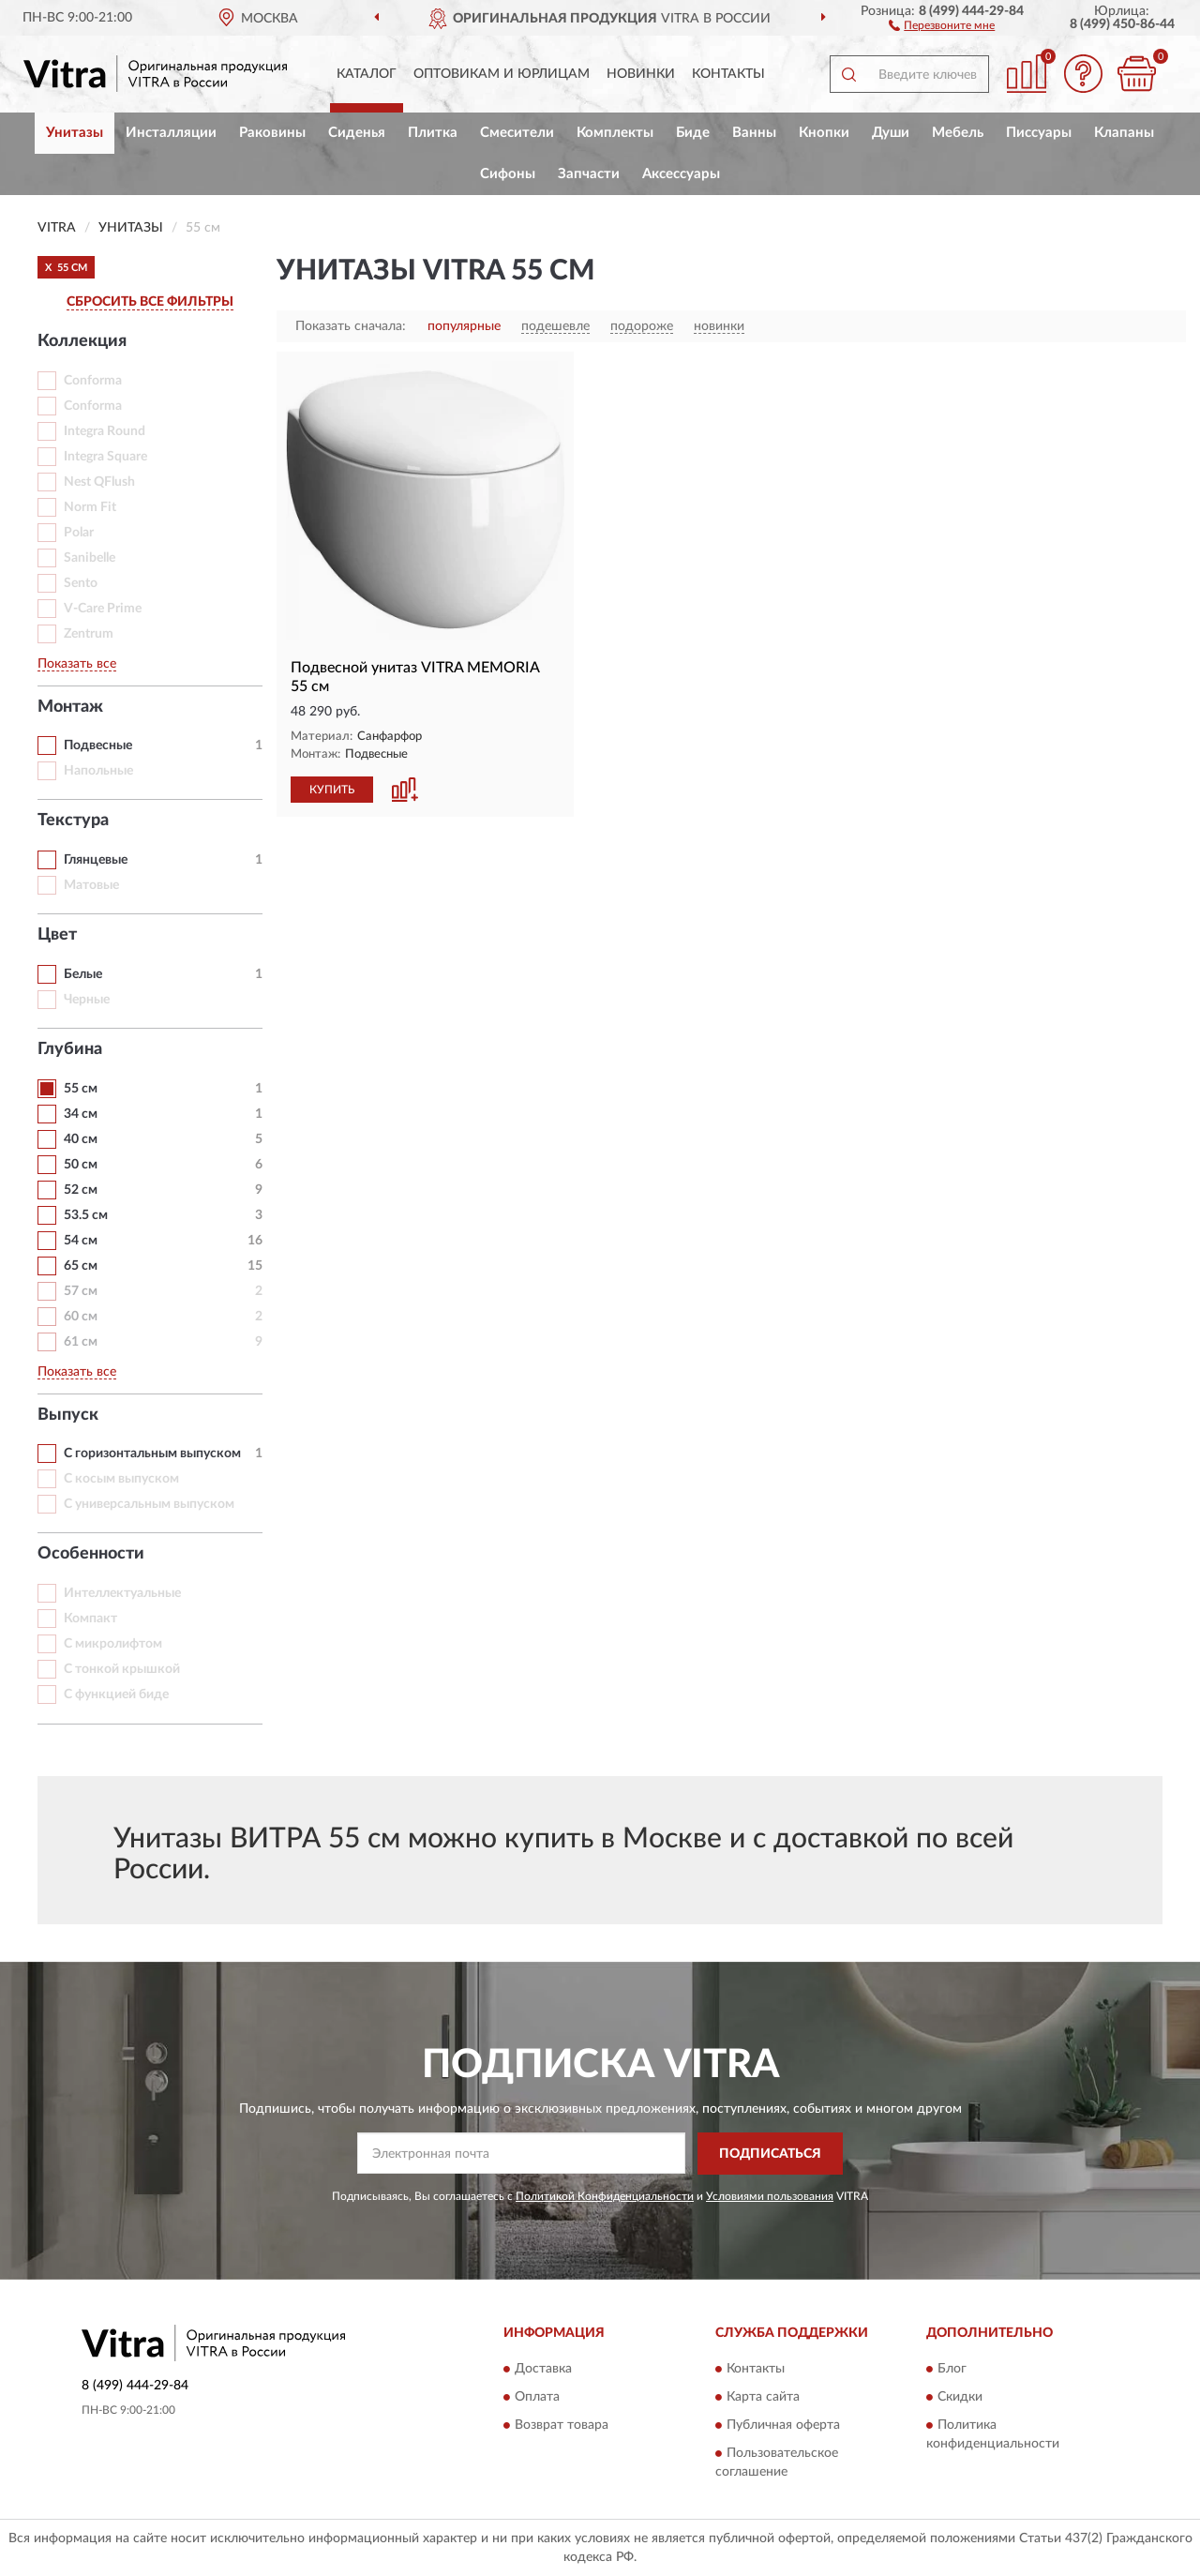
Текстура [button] (73, 820)
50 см (81, 1164)
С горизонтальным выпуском (152, 1453)
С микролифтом (113, 1643)
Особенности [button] (91, 1553)
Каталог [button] (367, 74)
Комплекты (615, 133)
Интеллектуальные (122, 1593)
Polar (79, 532)
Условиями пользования (769, 2196)
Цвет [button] (57, 934)
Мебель (957, 133)
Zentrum (88, 633)
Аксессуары (681, 174)
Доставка (543, 2369)
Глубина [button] (70, 1049)
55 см (81, 1088)
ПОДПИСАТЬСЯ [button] (770, 2154)
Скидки (960, 2397)
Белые (83, 974)
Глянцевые (96, 859)
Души (890, 133)
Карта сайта (763, 2397)
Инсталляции (171, 133)
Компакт (90, 1618)
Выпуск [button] (68, 1415)
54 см (81, 1240)
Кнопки (824, 133)
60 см (81, 1316)
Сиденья (356, 133)
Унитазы (74, 133)
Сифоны (507, 174)
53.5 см (86, 1215)
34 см (81, 1114)
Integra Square (105, 456)
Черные (87, 999)
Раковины (272, 133)
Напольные (98, 770)
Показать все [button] (77, 663)
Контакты (728, 74)
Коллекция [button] (82, 341)
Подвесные (98, 745)
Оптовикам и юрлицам (501, 74)
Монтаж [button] (70, 707)
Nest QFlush (99, 482)
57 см (81, 1291)
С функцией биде (116, 1694)
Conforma (93, 380)
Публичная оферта (783, 2426)
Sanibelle (89, 558)
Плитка (433, 133)
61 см (81, 1341)
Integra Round (104, 431)
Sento (81, 583)
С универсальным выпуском (149, 1504)
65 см (81, 1266)
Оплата (537, 2397)
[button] (942, 24)
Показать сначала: (350, 326)
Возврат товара (561, 2426)
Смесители (517, 133)
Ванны (754, 133)
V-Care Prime (103, 608)
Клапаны (1124, 133)
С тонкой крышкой (122, 1669)
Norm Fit (90, 507)
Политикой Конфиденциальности (605, 2196)
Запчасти (589, 174)
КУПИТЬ (331, 789)
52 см (81, 1190)
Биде (693, 133)
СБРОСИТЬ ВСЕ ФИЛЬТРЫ (150, 302)
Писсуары (1039, 133)
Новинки (641, 74)
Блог (952, 2369)
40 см (81, 1139)
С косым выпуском (121, 1478)
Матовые (91, 885)
